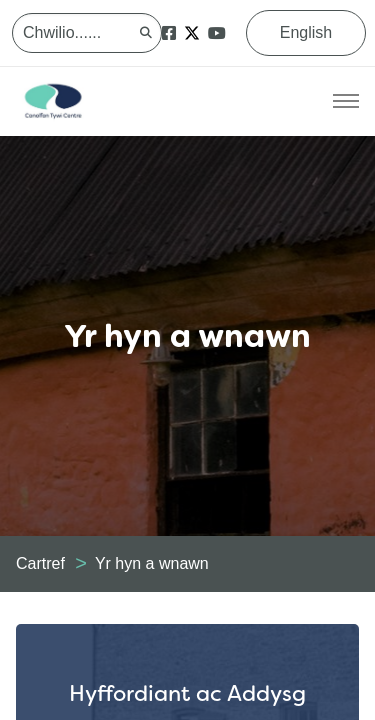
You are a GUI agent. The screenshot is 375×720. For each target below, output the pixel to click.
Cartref (40, 563)
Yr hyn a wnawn (152, 563)
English (306, 32)
